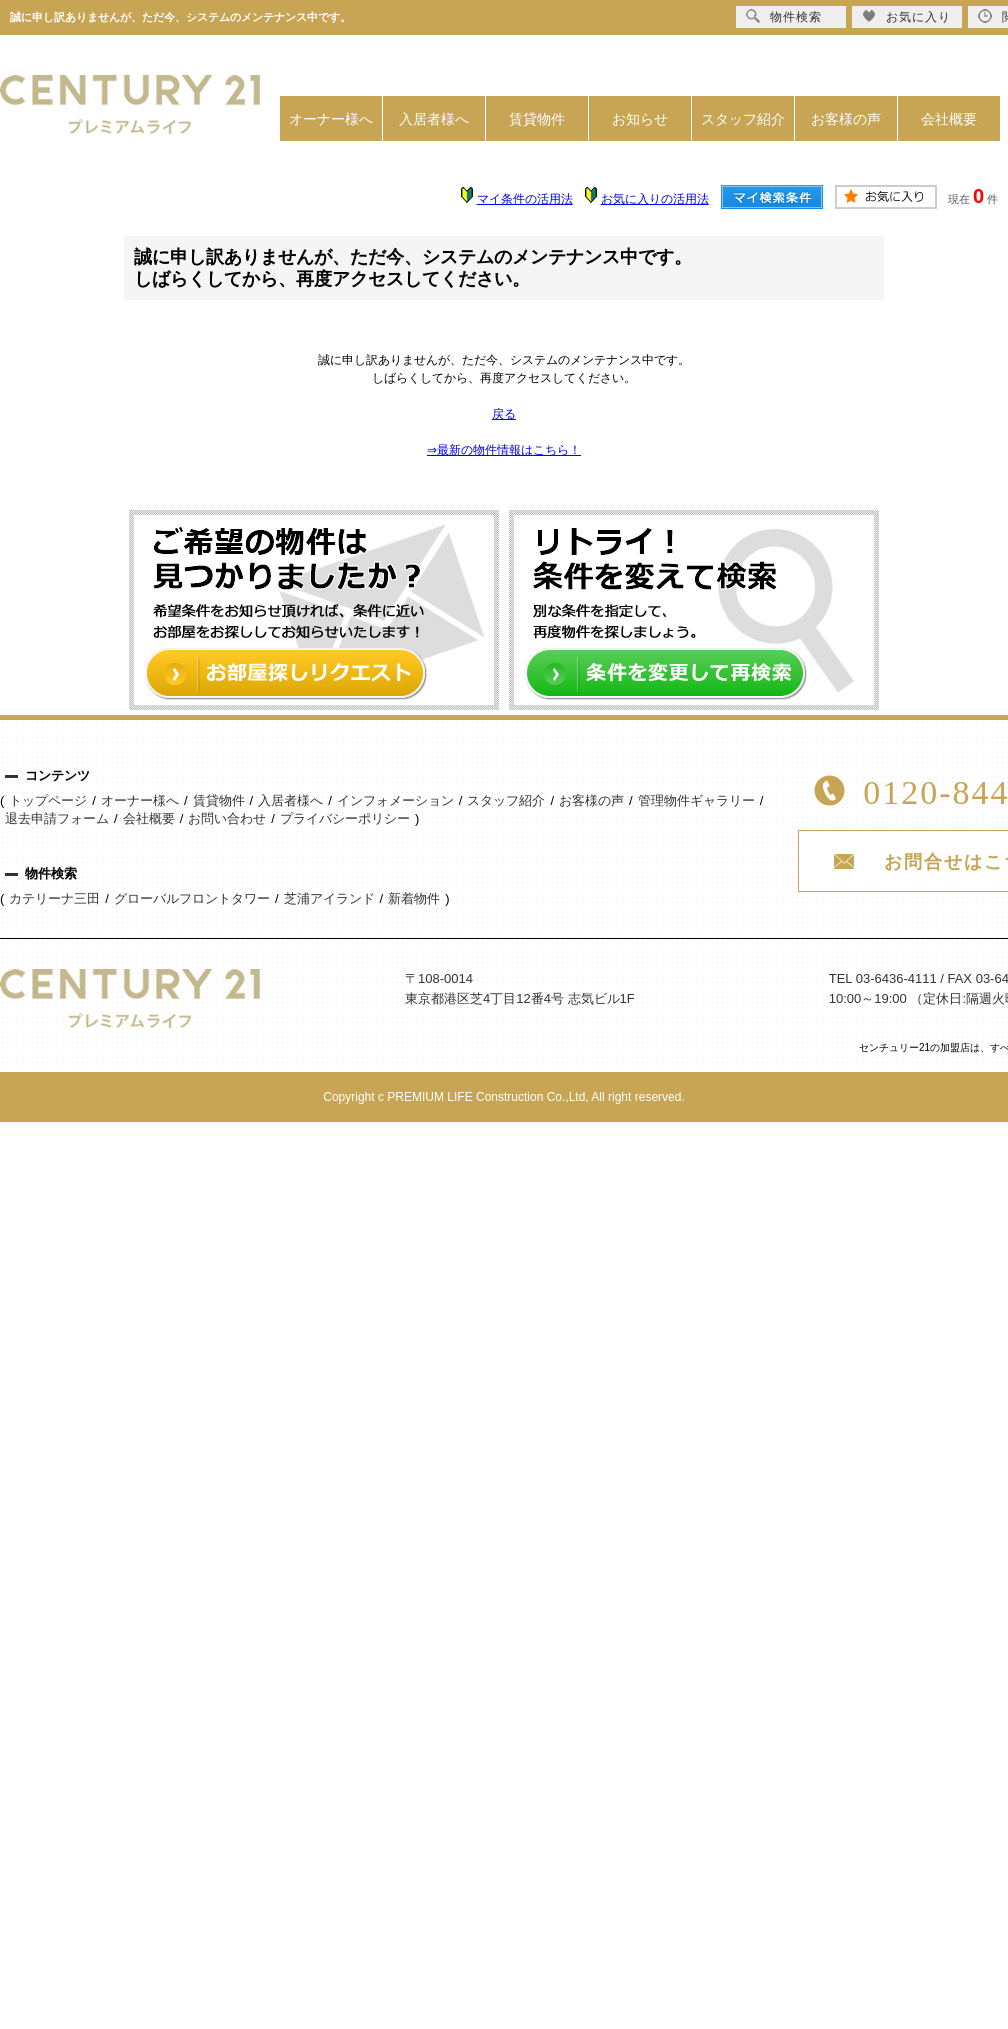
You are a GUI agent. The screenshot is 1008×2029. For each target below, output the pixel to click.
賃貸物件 (537, 119)
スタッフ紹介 (743, 119)
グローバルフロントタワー (192, 898)
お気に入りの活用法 (655, 199)
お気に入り (906, 16)
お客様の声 (846, 119)
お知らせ (640, 119)
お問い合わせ (227, 818)
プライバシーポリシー (345, 818)
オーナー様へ (331, 119)
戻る (504, 414)
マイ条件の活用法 (525, 199)
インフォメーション (395, 800)
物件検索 (784, 16)
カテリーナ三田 (54, 898)
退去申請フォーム (57, 818)
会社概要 (949, 119)
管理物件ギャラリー (696, 800)
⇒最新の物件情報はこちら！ (504, 450)
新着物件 (414, 898)
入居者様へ (434, 119)
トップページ (48, 800)
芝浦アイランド (329, 898)
